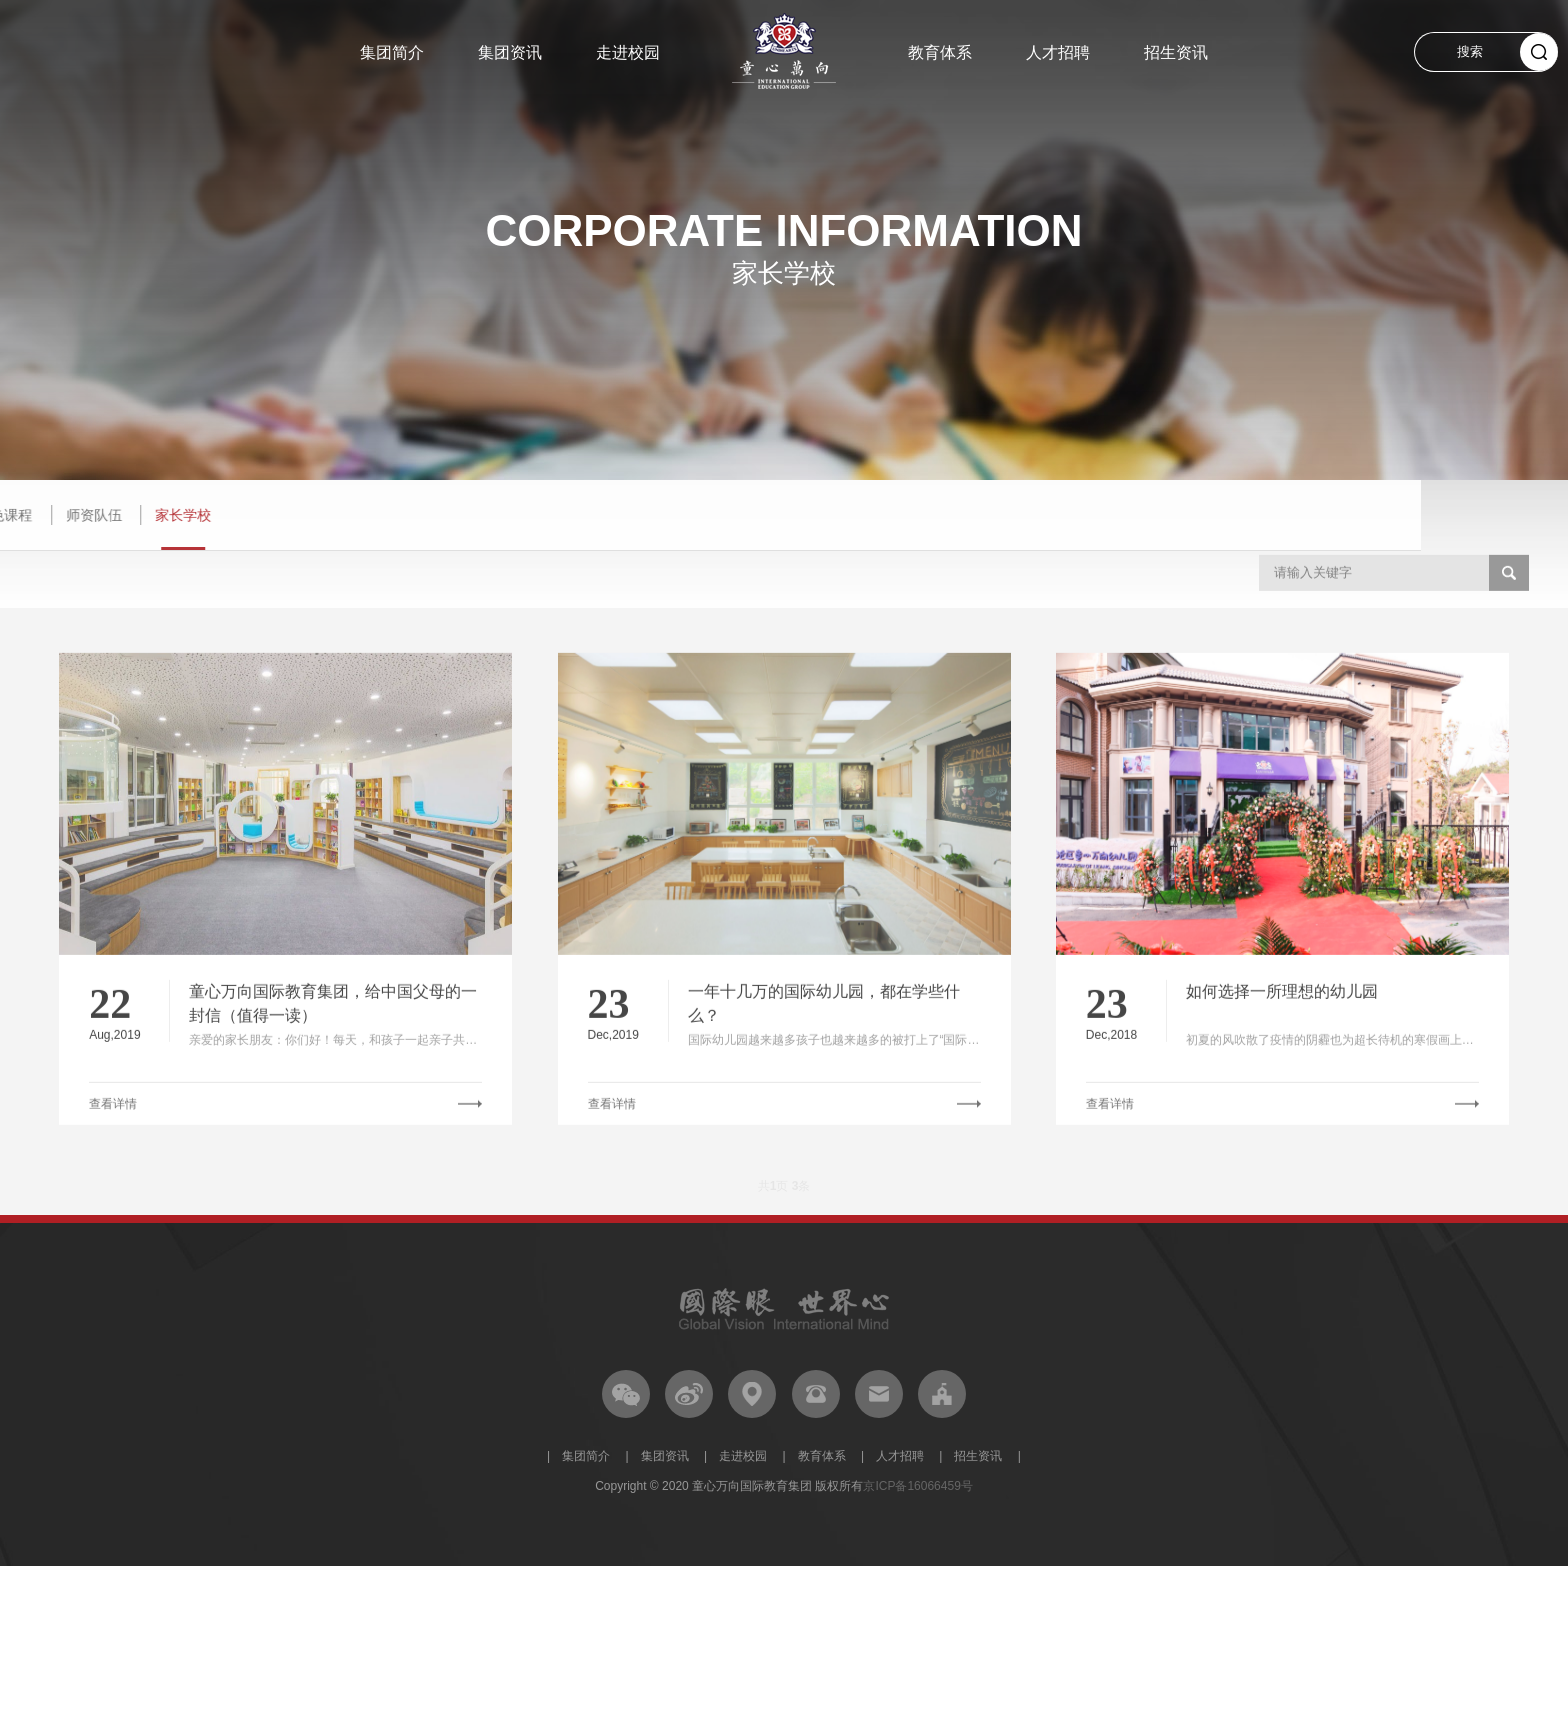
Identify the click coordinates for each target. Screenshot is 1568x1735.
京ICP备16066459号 (917, 1486)
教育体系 (940, 52)
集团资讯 (510, 52)
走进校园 (628, 52)
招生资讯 (1176, 52)
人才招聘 (1058, 52)
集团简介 (392, 52)
